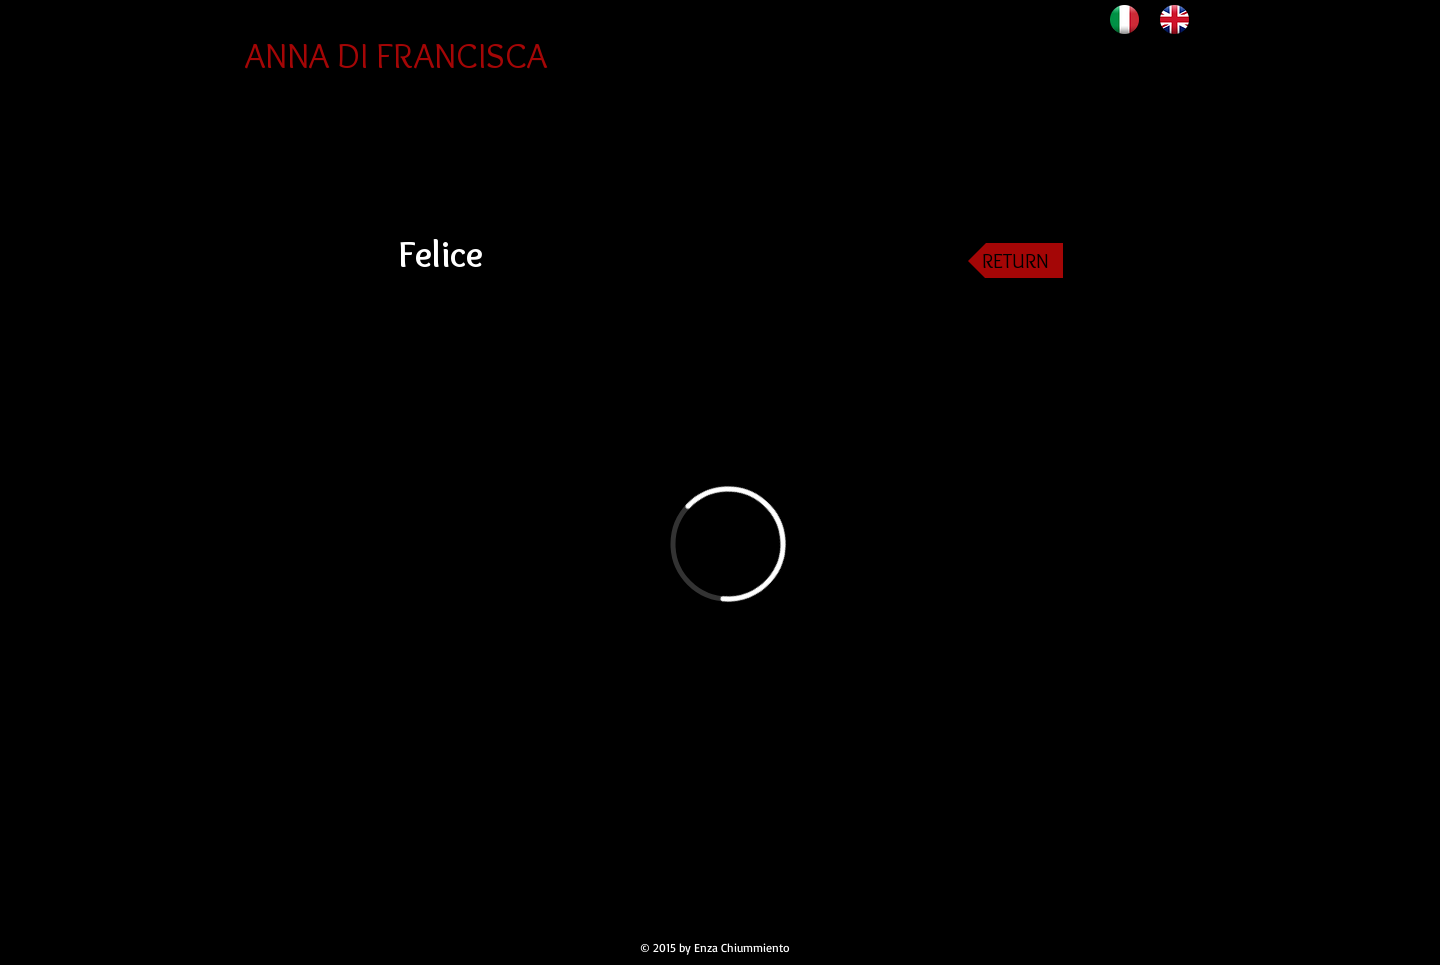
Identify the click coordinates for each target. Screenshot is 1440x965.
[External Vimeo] (727, 543)
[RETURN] (1015, 260)
